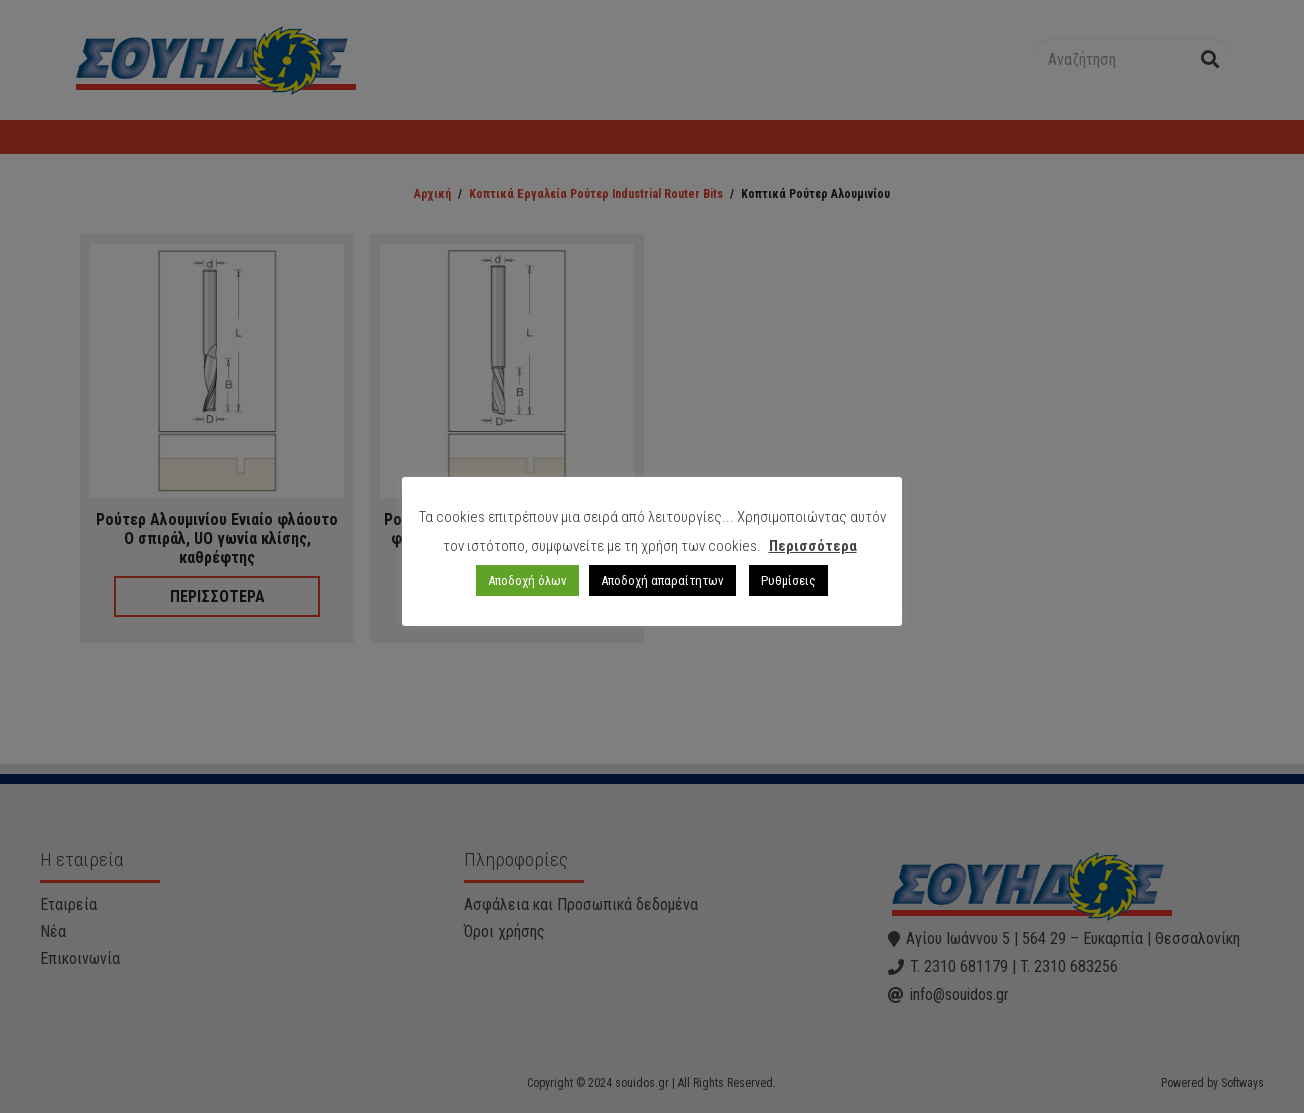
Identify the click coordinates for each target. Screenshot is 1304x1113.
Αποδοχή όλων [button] (527, 580)
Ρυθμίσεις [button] (788, 580)
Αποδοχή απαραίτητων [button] (662, 580)
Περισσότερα (813, 546)
